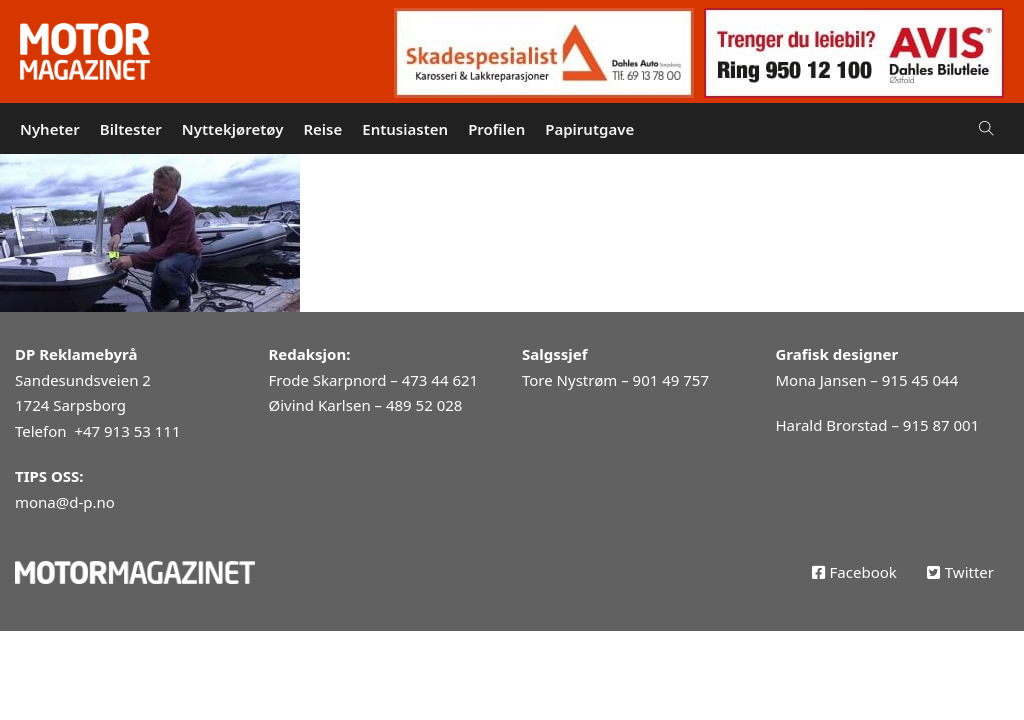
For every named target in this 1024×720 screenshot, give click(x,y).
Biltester (131, 129)
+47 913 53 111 (127, 431)
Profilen (496, 129)
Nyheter (50, 129)
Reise (322, 129)
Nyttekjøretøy (233, 129)
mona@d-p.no (65, 502)
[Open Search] (986, 128)
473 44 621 (440, 380)
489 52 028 (424, 405)
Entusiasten (405, 129)
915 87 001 (941, 425)
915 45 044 (920, 380)
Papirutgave (589, 129)
